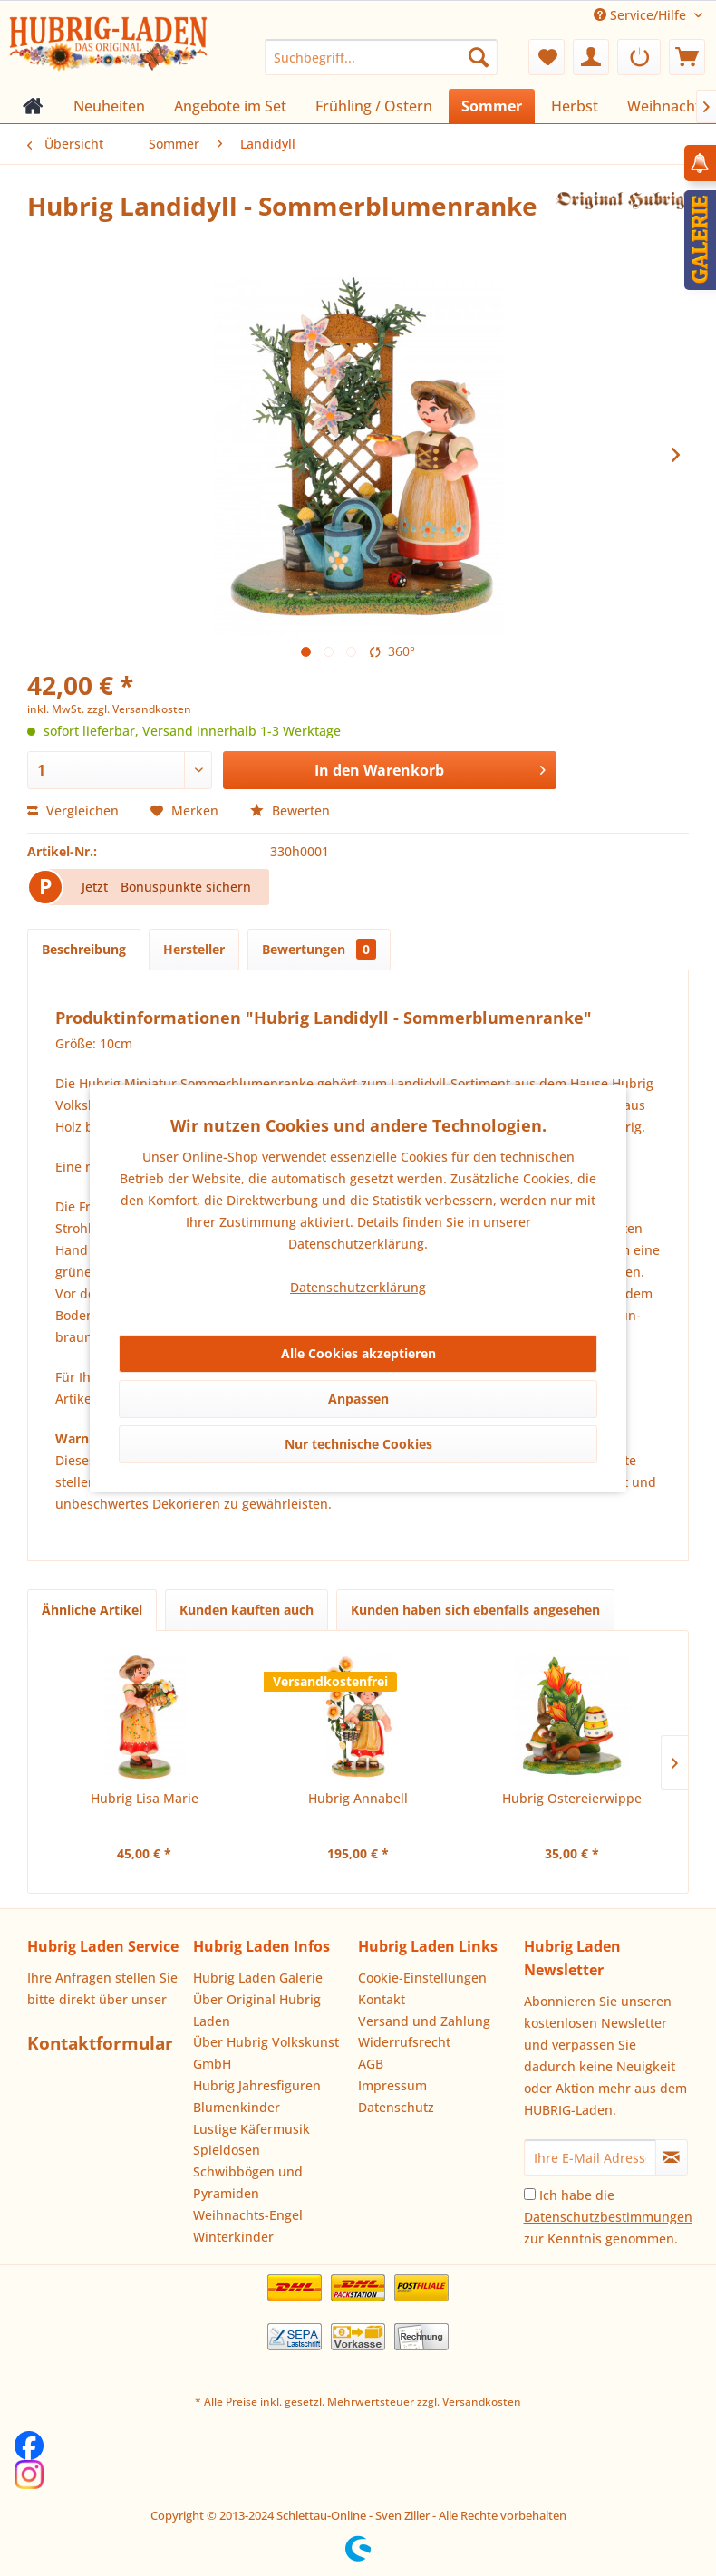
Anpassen (358, 1398)
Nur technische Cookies (358, 1443)
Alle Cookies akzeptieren (358, 1353)
